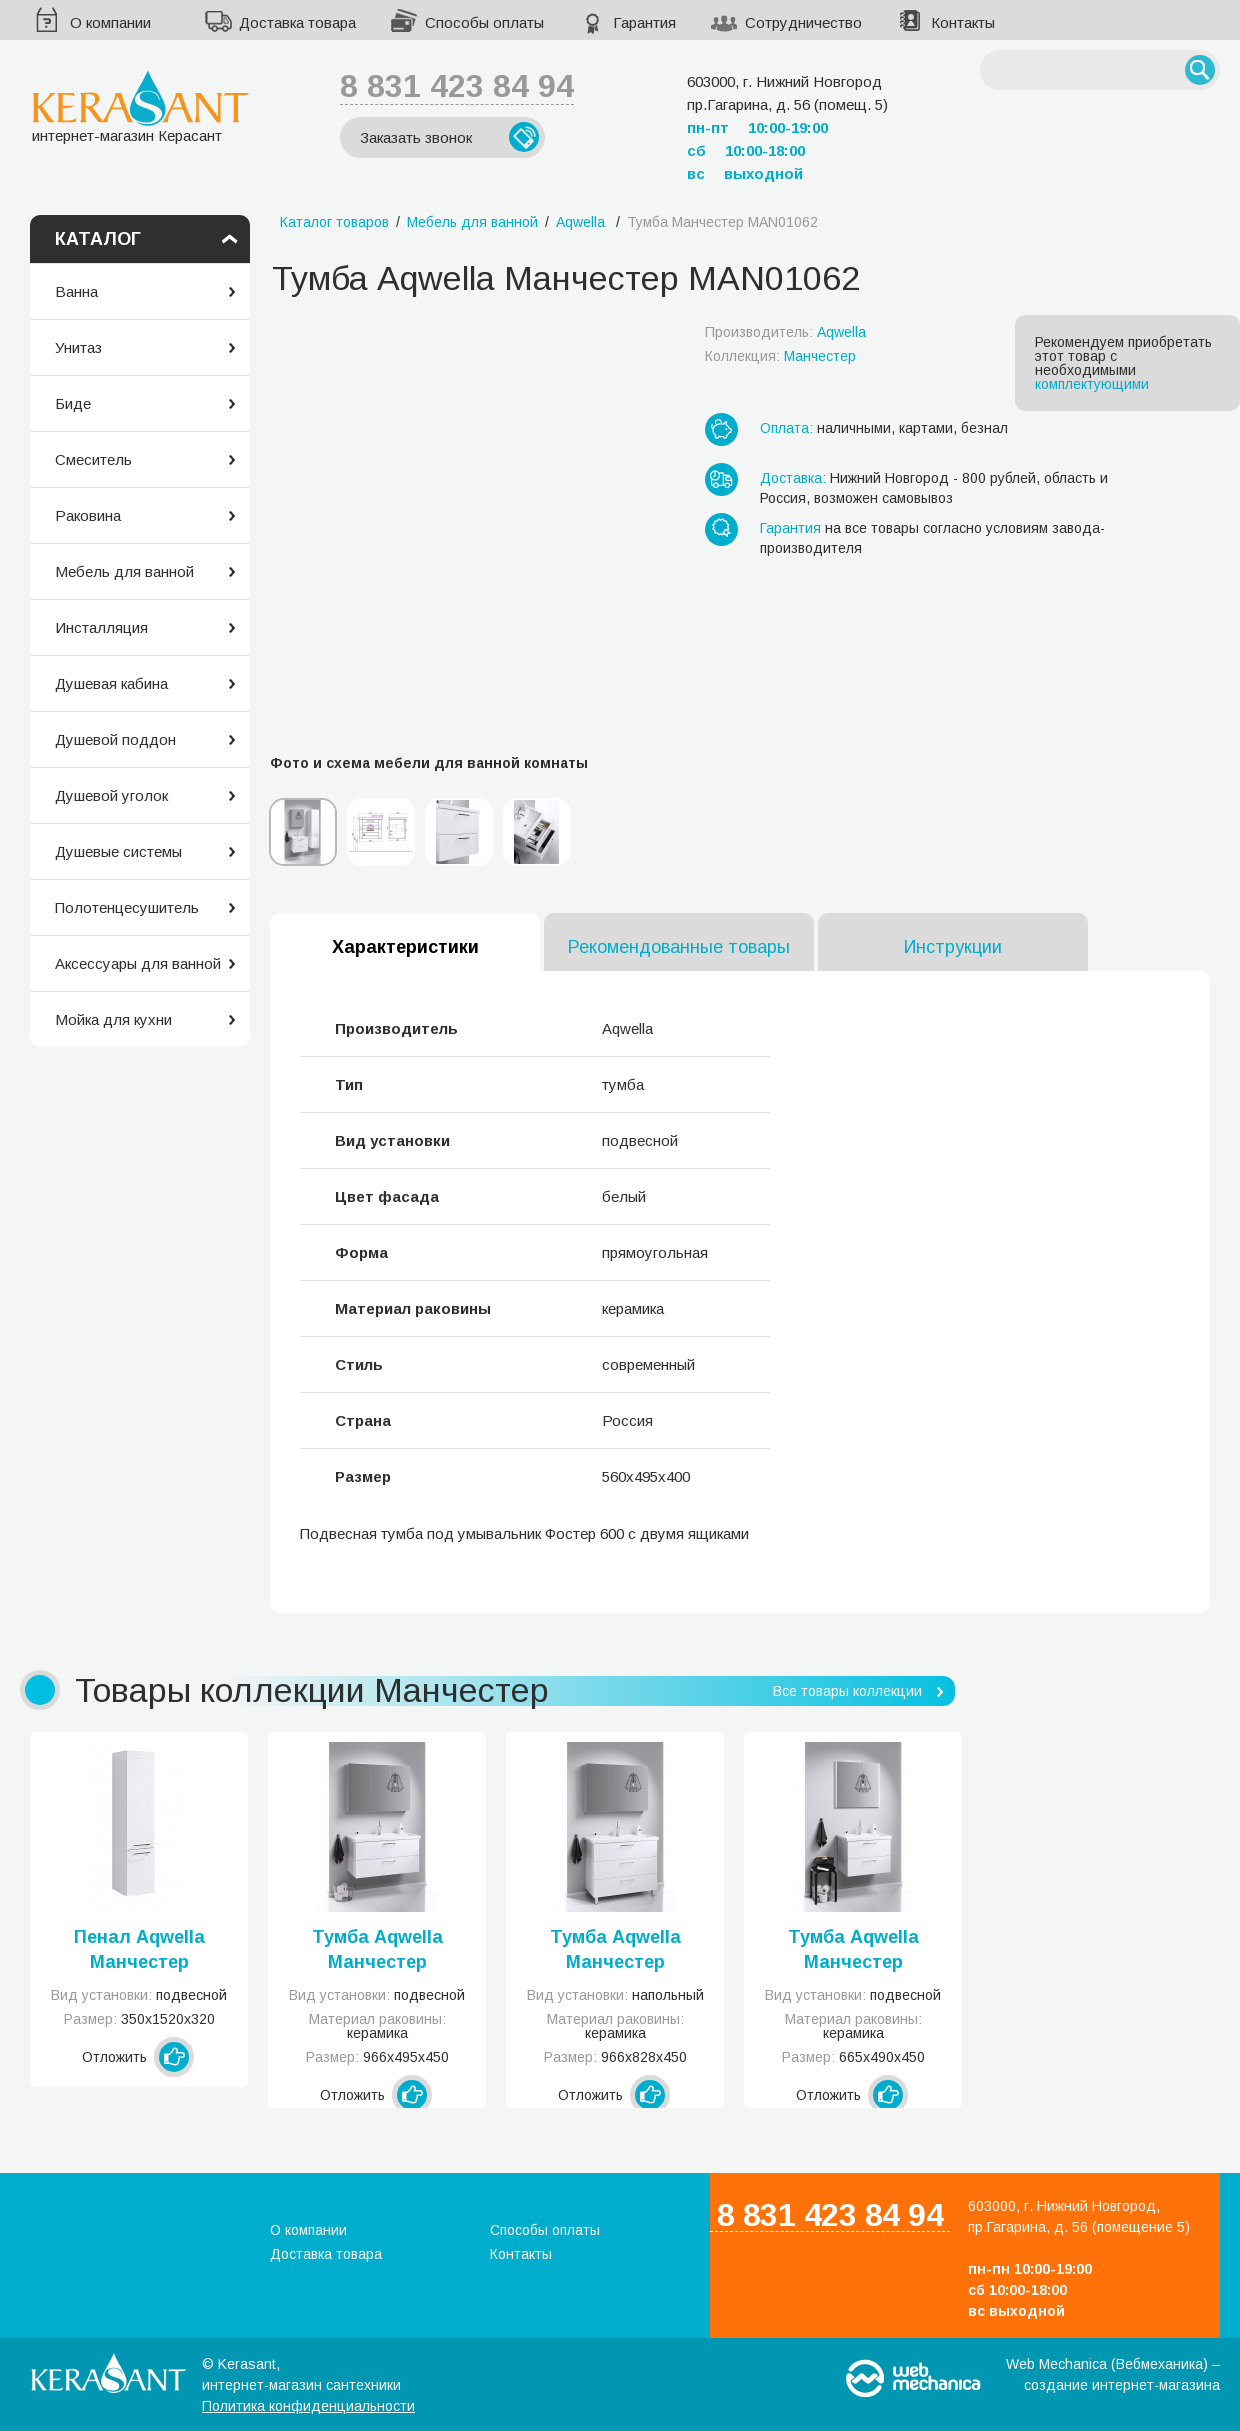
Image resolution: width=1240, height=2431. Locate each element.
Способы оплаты (484, 22)
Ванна (76, 291)
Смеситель (93, 459)
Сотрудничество (803, 22)
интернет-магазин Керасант (140, 106)
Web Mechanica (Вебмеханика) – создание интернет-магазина (1113, 2374)
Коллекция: (780, 356)
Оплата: (786, 428)
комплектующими (1092, 384)
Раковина (88, 515)
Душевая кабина (111, 683)
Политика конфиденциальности (308, 2406)
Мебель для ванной (124, 571)
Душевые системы (118, 851)
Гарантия (644, 22)
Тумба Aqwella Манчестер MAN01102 (377, 1951)
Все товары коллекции (847, 1691)
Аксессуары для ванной (138, 963)
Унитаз (78, 347)
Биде (73, 403)
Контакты (963, 22)
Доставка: (793, 478)
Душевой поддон (115, 739)
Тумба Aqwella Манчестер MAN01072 (853, 1951)
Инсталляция (101, 627)
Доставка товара (297, 22)
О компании (110, 22)
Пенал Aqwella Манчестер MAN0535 (139, 1951)
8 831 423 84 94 (457, 86)
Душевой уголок (111, 795)
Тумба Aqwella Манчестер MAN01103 (615, 1951)
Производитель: (785, 332)
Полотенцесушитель (127, 907)
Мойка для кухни (113, 1019)
